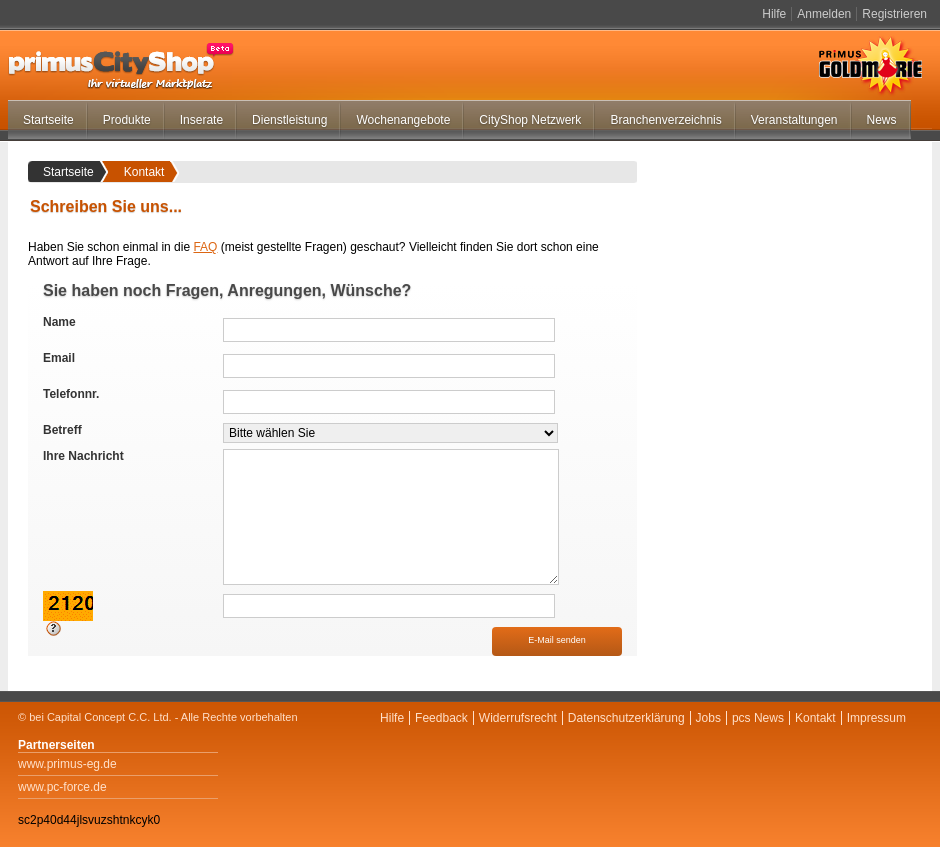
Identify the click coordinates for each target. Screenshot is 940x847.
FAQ (205, 247)
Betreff (62, 430)
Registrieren (894, 14)
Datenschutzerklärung (626, 718)
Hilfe (774, 14)
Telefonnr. (71, 394)
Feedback (441, 718)
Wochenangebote (403, 120)
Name (59, 322)
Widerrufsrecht (518, 718)
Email (59, 358)
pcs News (758, 718)
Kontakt (815, 718)
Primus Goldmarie (870, 66)
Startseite (48, 120)
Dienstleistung (289, 120)
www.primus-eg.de (67, 764)
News (882, 120)
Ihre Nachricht (83, 456)
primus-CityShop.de (121, 66)
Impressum (876, 718)
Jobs (708, 718)
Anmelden (824, 14)
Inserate (201, 120)
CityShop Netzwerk (530, 120)
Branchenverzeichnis (665, 120)
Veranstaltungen (794, 120)
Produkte (127, 120)
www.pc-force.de (62, 787)
